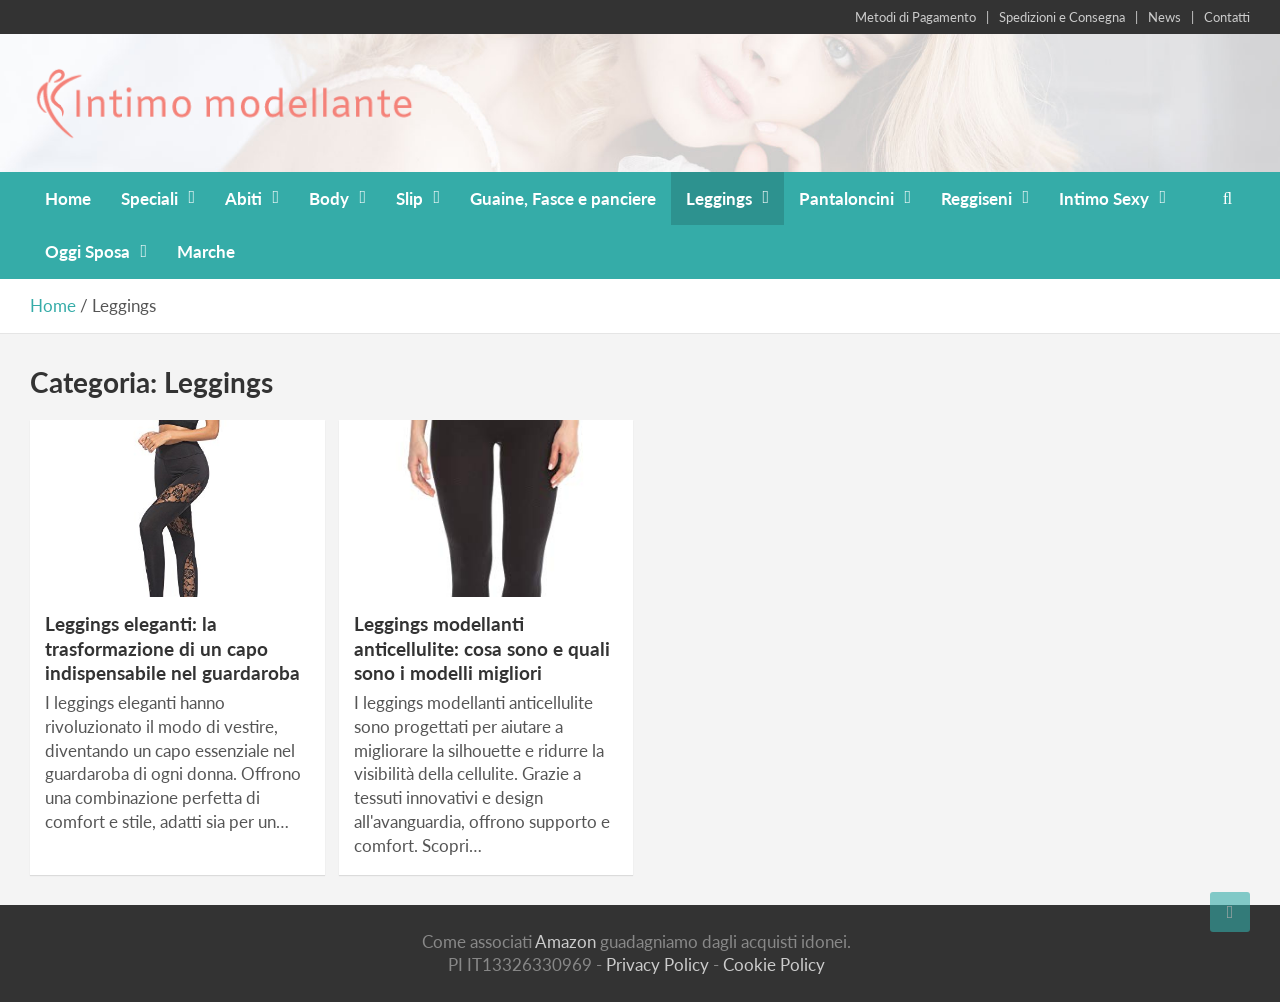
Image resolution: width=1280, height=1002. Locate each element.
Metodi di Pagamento (915, 17)
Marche (206, 251)
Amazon (565, 941)
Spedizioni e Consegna (1062, 17)
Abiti (243, 198)
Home (68, 198)
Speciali (149, 198)
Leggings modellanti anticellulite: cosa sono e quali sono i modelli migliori (482, 648)
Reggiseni (976, 198)
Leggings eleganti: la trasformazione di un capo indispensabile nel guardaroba (172, 648)
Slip (409, 198)
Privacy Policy (657, 964)
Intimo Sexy (1104, 198)
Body (329, 198)
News (1164, 17)
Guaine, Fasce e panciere (563, 198)
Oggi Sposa (87, 251)
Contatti (1227, 17)
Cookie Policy (774, 964)
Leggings (719, 198)
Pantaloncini (846, 198)
